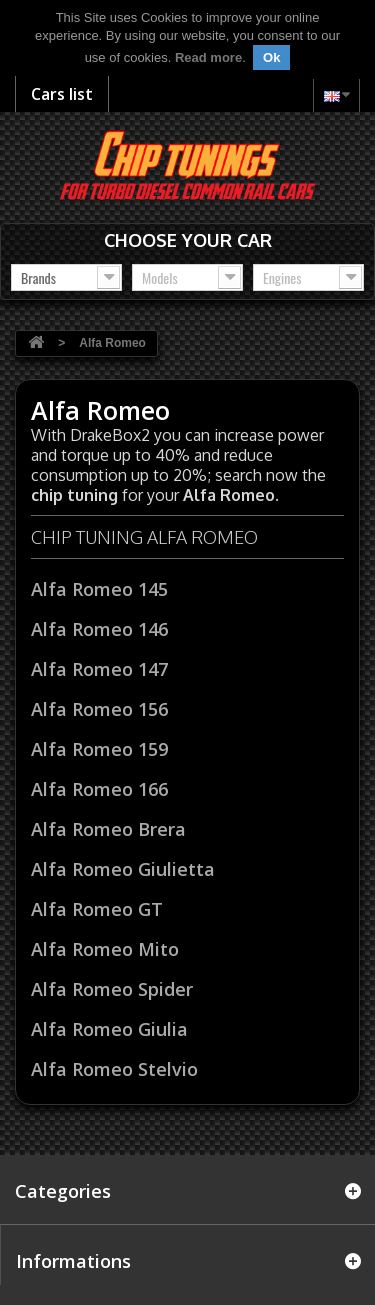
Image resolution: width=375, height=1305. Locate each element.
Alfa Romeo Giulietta (123, 869)
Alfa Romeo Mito (105, 949)
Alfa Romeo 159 (99, 749)
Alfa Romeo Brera (108, 829)
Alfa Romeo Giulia (109, 1029)
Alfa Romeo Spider (112, 989)
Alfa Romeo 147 (99, 669)
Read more (208, 57)
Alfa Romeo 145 (99, 589)
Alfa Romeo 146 (99, 629)
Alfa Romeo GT (97, 909)
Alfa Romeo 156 (99, 709)
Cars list (62, 94)
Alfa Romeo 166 (99, 789)
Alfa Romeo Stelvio (114, 1069)
